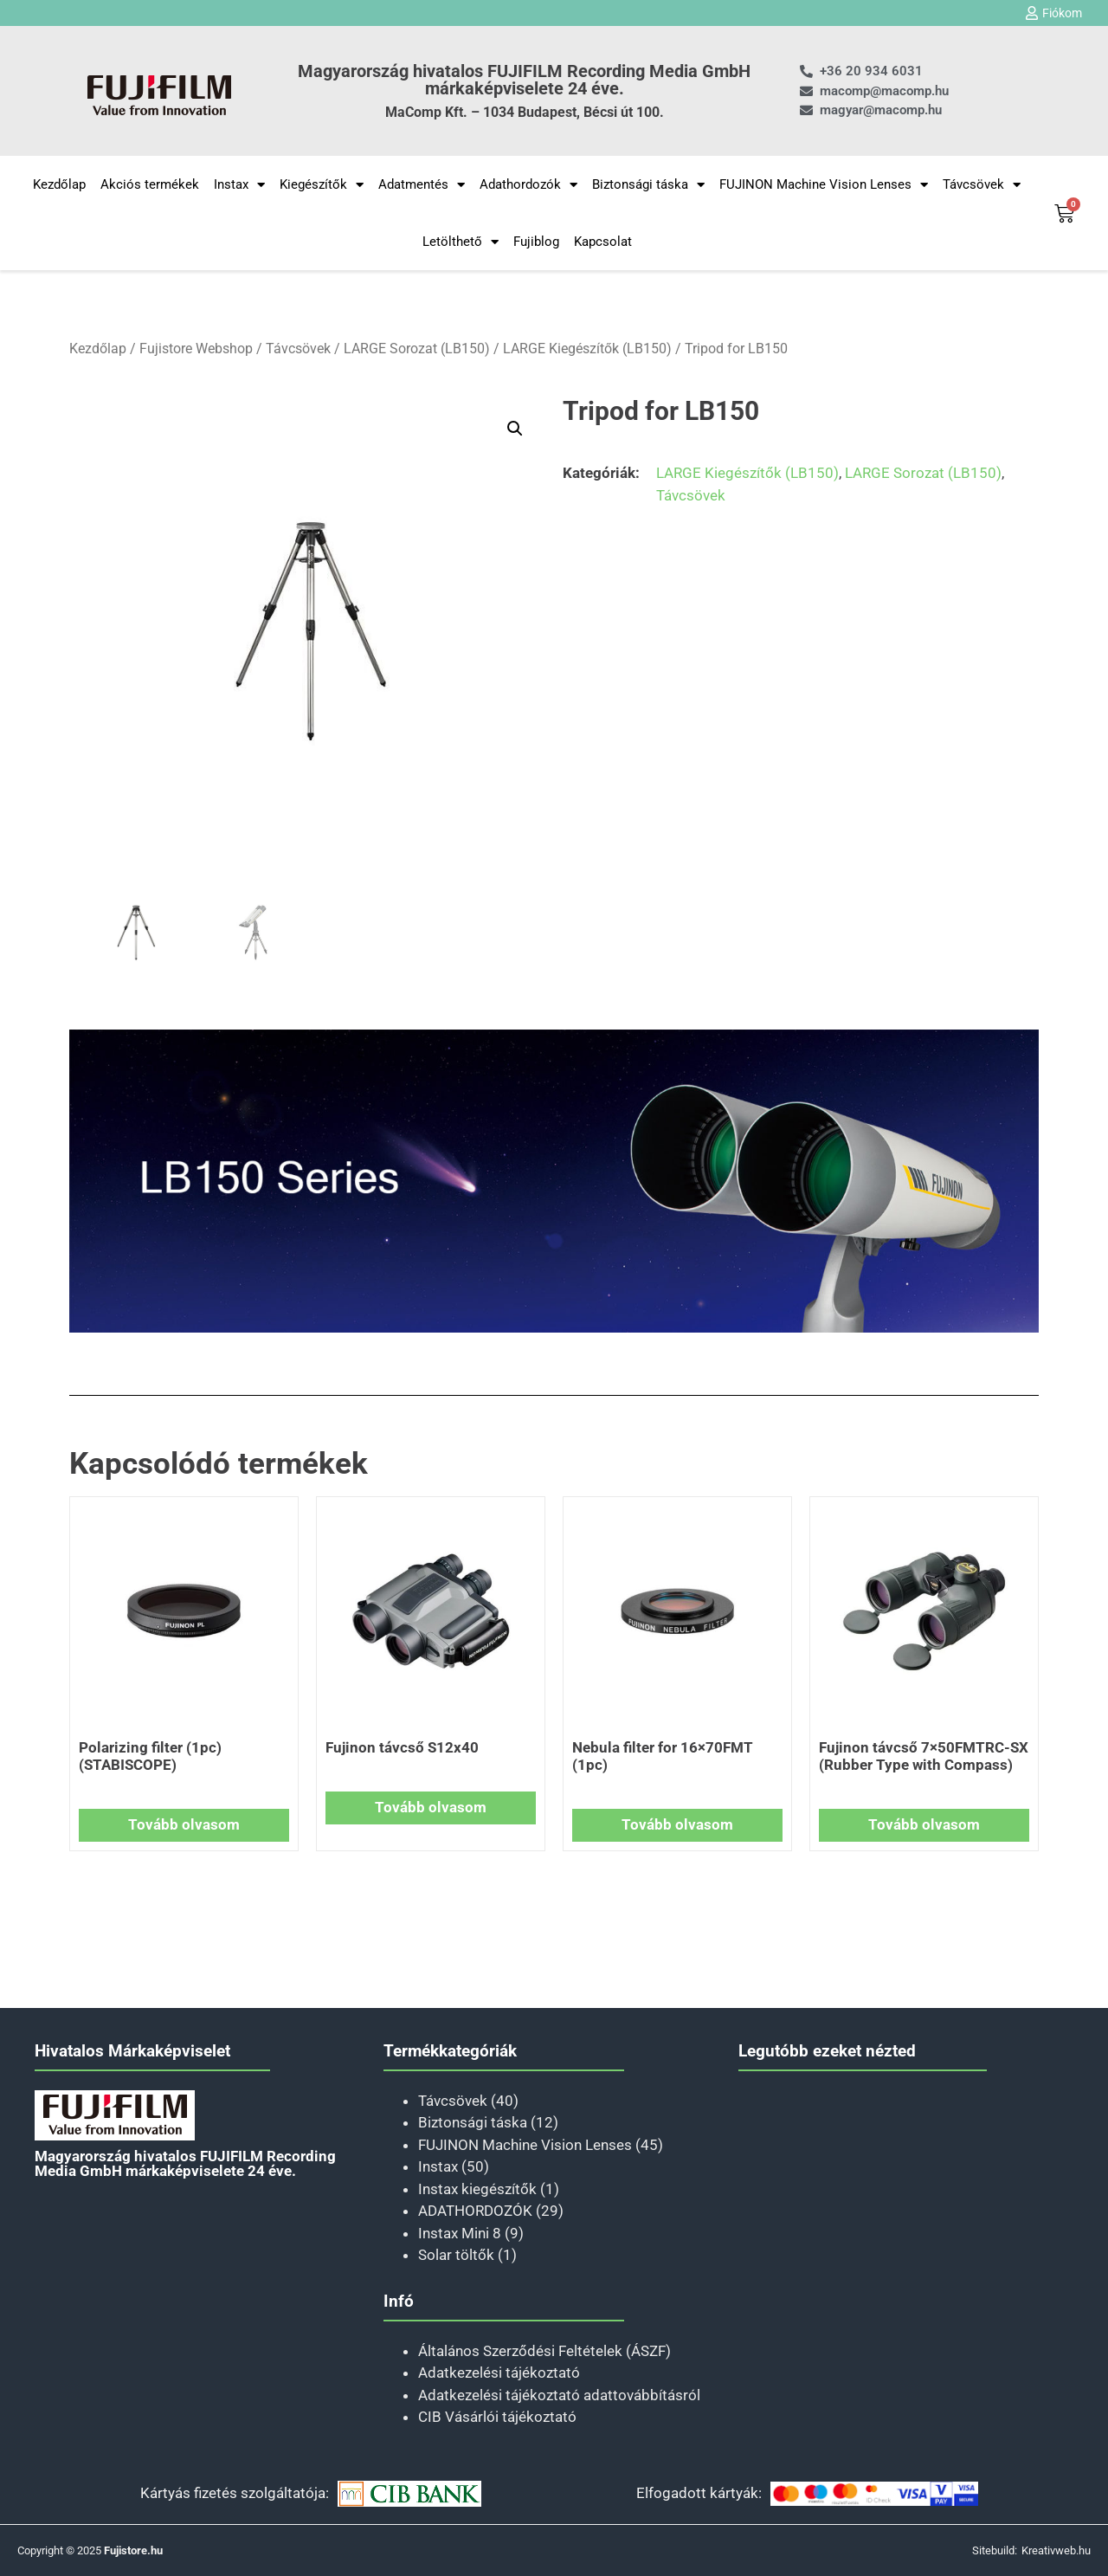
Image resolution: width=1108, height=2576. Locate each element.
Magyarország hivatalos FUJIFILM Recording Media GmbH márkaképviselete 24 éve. (524, 80)
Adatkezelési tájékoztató (499, 2372)
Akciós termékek (149, 184)
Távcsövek (982, 185)
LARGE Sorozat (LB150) (417, 348)
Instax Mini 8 (459, 2233)
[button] (515, 428)
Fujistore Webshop (196, 348)
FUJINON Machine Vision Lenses (823, 185)
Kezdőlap (59, 184)
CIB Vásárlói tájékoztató (497, 2416)
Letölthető (460, 242)
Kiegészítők (322, 185)
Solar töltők (456, 2254)
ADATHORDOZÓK (475, 2210)
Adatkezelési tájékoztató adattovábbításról (559, 2395)
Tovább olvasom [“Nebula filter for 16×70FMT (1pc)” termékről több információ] (677, 1824)
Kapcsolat (603, 241)
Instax (239, 185)
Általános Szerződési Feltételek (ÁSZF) (544, 2351)
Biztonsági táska (648, 185)
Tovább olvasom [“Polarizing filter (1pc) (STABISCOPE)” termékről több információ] (184, 1824)
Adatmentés (421, 185)
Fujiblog (536, 241)
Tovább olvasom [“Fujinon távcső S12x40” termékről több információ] (430, 1807)
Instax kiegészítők (477, 2189)
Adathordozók (528, 185)
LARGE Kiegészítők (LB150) (587, 348)
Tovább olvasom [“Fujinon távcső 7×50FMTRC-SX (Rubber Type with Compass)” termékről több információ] (924, 1824)
